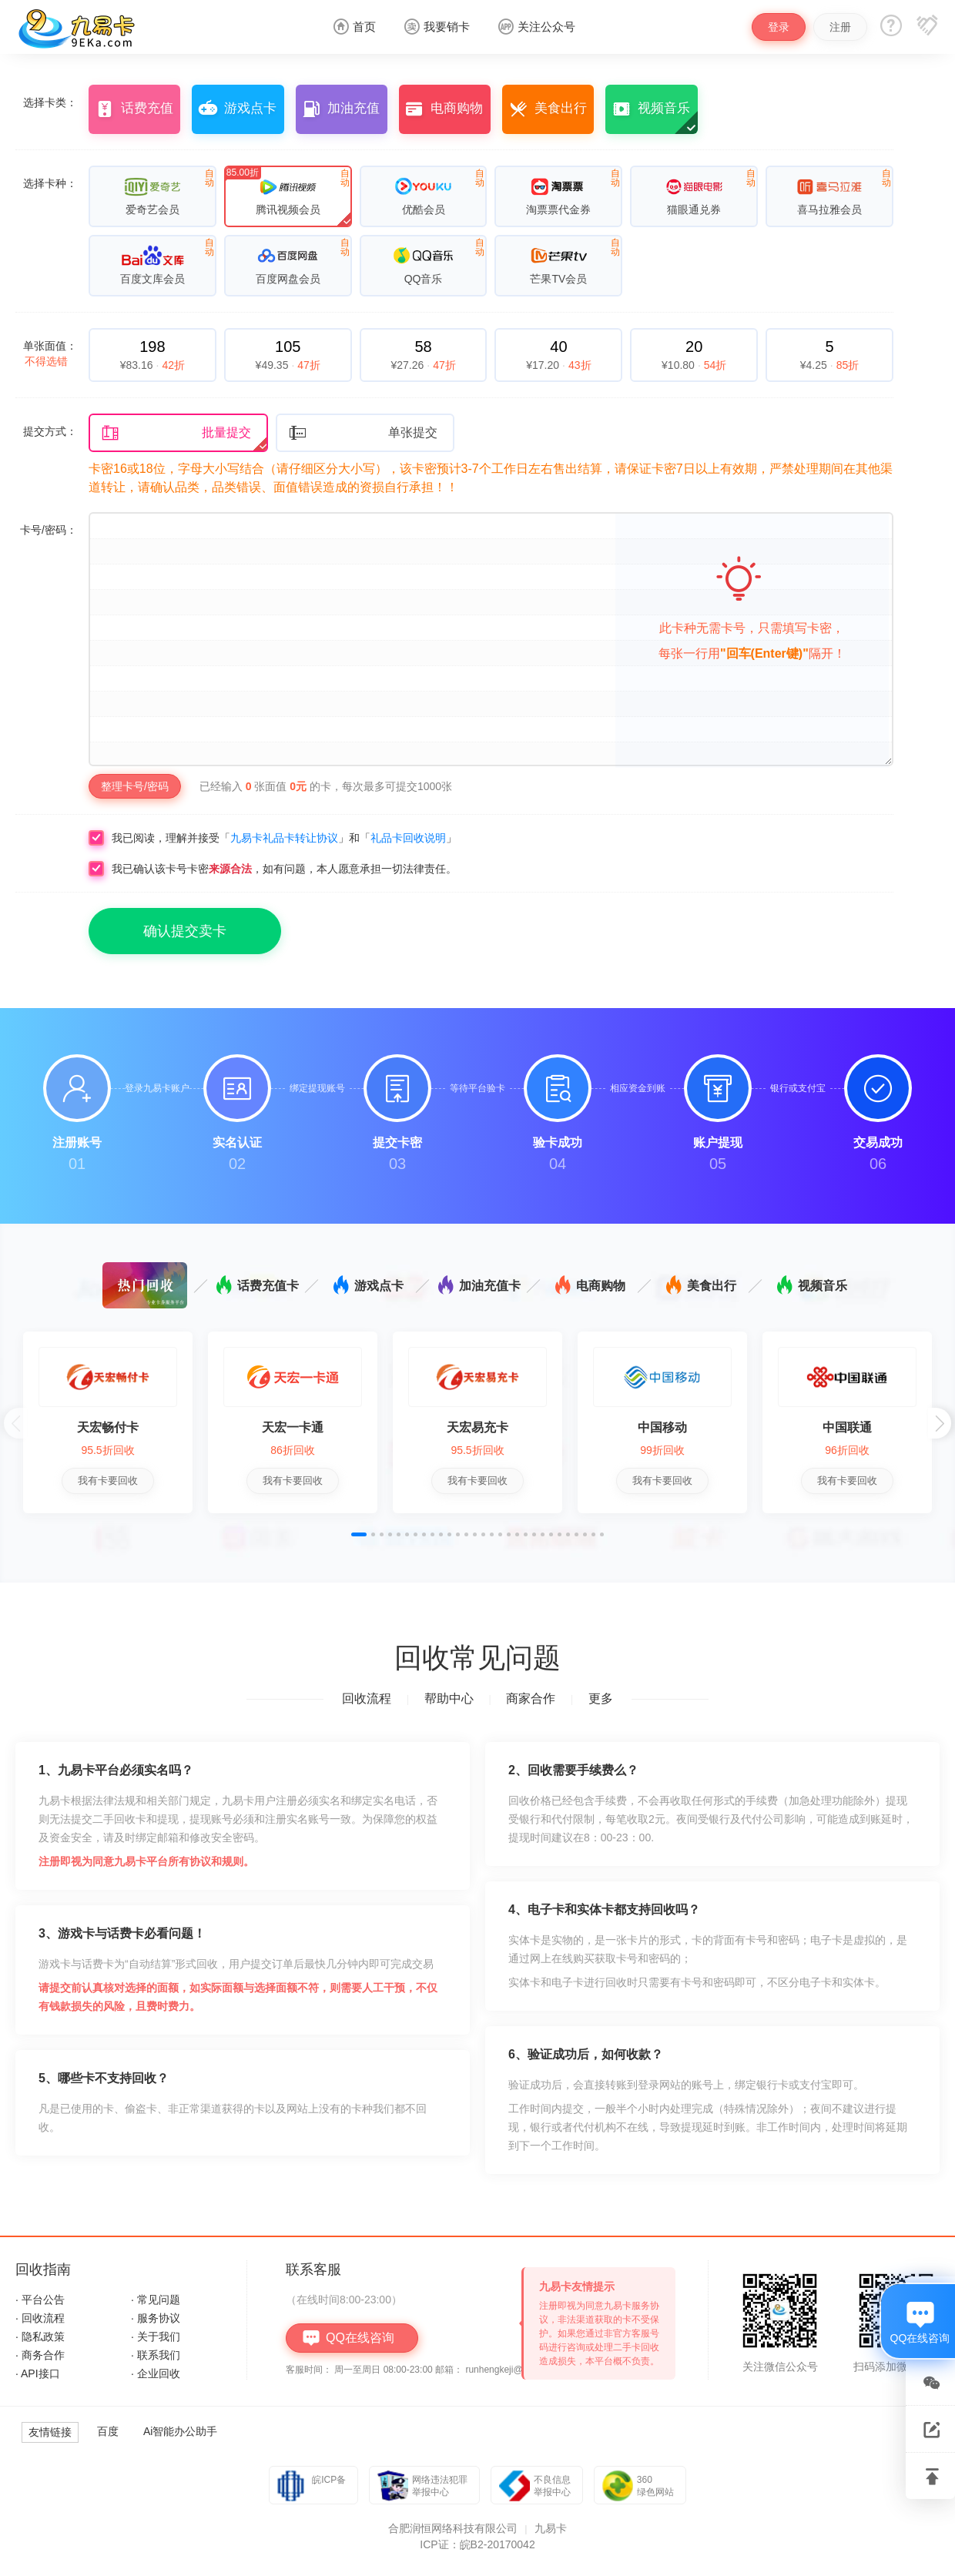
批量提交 (176, 433)
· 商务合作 (40, 2355)
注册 (840, 27)
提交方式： (50, 431)
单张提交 (363, 433)
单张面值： (50, 353)
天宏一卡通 (292, 1427)
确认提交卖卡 (184, 931)
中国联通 (847, 1427)
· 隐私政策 (40, 2336)
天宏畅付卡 (108, 1427)
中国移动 (662, 1427)
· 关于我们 (155, 2336)
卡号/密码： (48, 530)
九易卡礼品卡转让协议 (284, 838)
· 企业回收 (155, 2373)
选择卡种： (50, 183)
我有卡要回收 (108, 1480)
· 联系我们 (155, 2355)
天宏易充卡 (477, 1427)
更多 (600, 1698)
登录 (778, 27)
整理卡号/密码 (135, 786)
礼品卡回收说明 (408, 838)
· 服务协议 (155, 2318)
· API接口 (37, 2373)
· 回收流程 (40, 2318)
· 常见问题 (155, 2299)
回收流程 (366, 1698)
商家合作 (530, 1698)
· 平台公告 (40, 2299)
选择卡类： (50, 102)
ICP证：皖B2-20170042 (477, 2544)
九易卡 (550, 2528)
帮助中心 (449, 1698)
